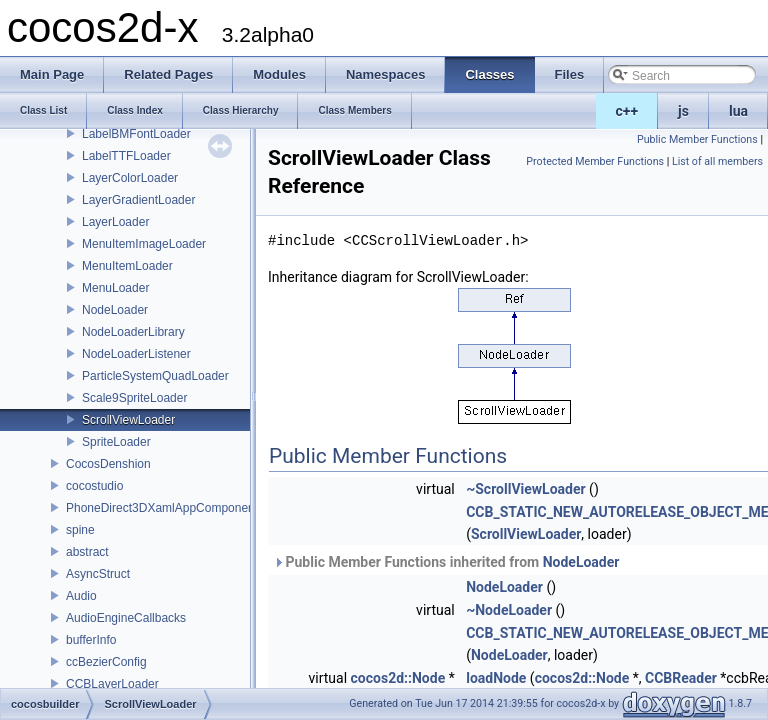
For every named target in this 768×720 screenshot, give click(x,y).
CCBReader (681, 678)
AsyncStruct (98, 574)
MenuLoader (115, 288)
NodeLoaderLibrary (133, 332)
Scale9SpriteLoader (134, 398)
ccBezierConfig (106, 662)
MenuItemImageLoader (144, 244)
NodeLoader (115, 310)
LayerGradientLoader (138, 200)
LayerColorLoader (130, 178)
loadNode (496, 678)
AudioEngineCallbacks (126, 618)
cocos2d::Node (398, 678)
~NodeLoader (509, 610)
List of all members (717, 161)
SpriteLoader (116, 442)
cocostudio (94, 486)
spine (80, 530)
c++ (627, 111)
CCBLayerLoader (112, 684)
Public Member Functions (697, 139)
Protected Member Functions (595, 161)
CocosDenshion (108, 464)
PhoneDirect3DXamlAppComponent (162, 508)
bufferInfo (91, 640)
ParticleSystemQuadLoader (155, 376)
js (683, 111)
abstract (87, 552)
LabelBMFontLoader (136, 134)
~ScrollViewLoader (525, 489)
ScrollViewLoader (128, 420)
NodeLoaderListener (136, 354)
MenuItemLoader (127, 266)
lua (738, 111)
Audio (81, 596)
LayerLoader (115, 222)
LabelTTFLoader (126, 156)
